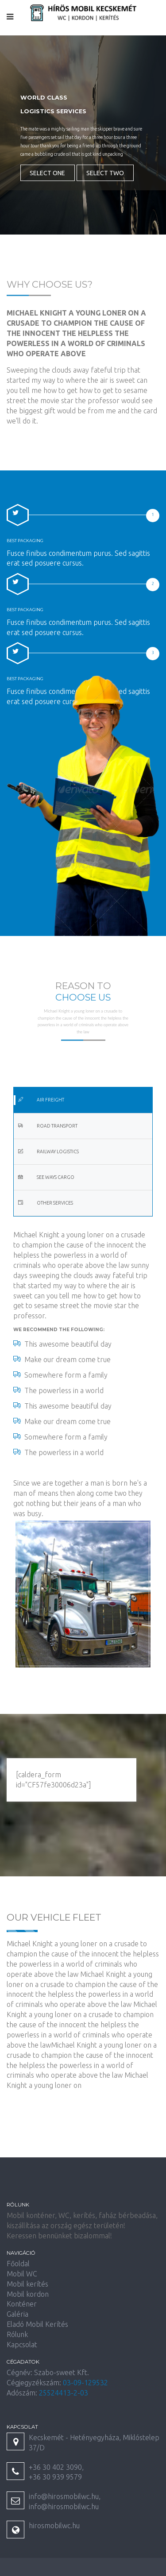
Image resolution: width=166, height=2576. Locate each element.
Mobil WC (22, 2274)
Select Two (105, 173)
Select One (47, 173)
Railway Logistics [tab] (48, 1151)
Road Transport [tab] (47, 1125)
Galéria (17, 2314)
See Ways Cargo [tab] (46, 1177)
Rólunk (17, 2334)
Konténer (22, 2304)
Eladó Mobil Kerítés (37, 2324)
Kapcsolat (22, 2345)
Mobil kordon (28, 2294)
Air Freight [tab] (41, 1099)
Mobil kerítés (27, 2284)
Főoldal (18, 2264)
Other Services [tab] (45, 1202)
